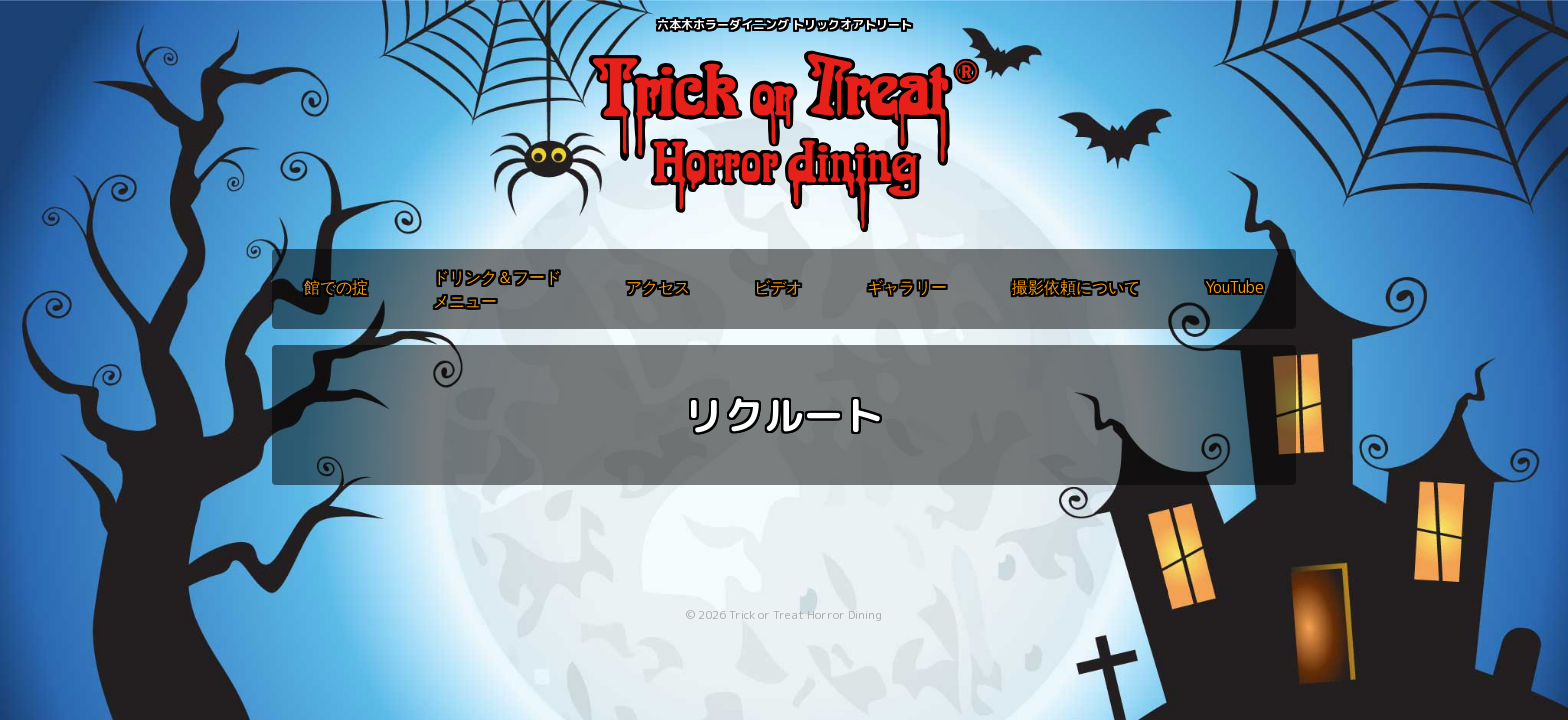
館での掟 (336, 287)
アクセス (658, 287)
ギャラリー (907, 287)
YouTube (1234, 287)
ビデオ (778, 287)
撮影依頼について (1076, 287)
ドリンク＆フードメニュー (497, 289)
